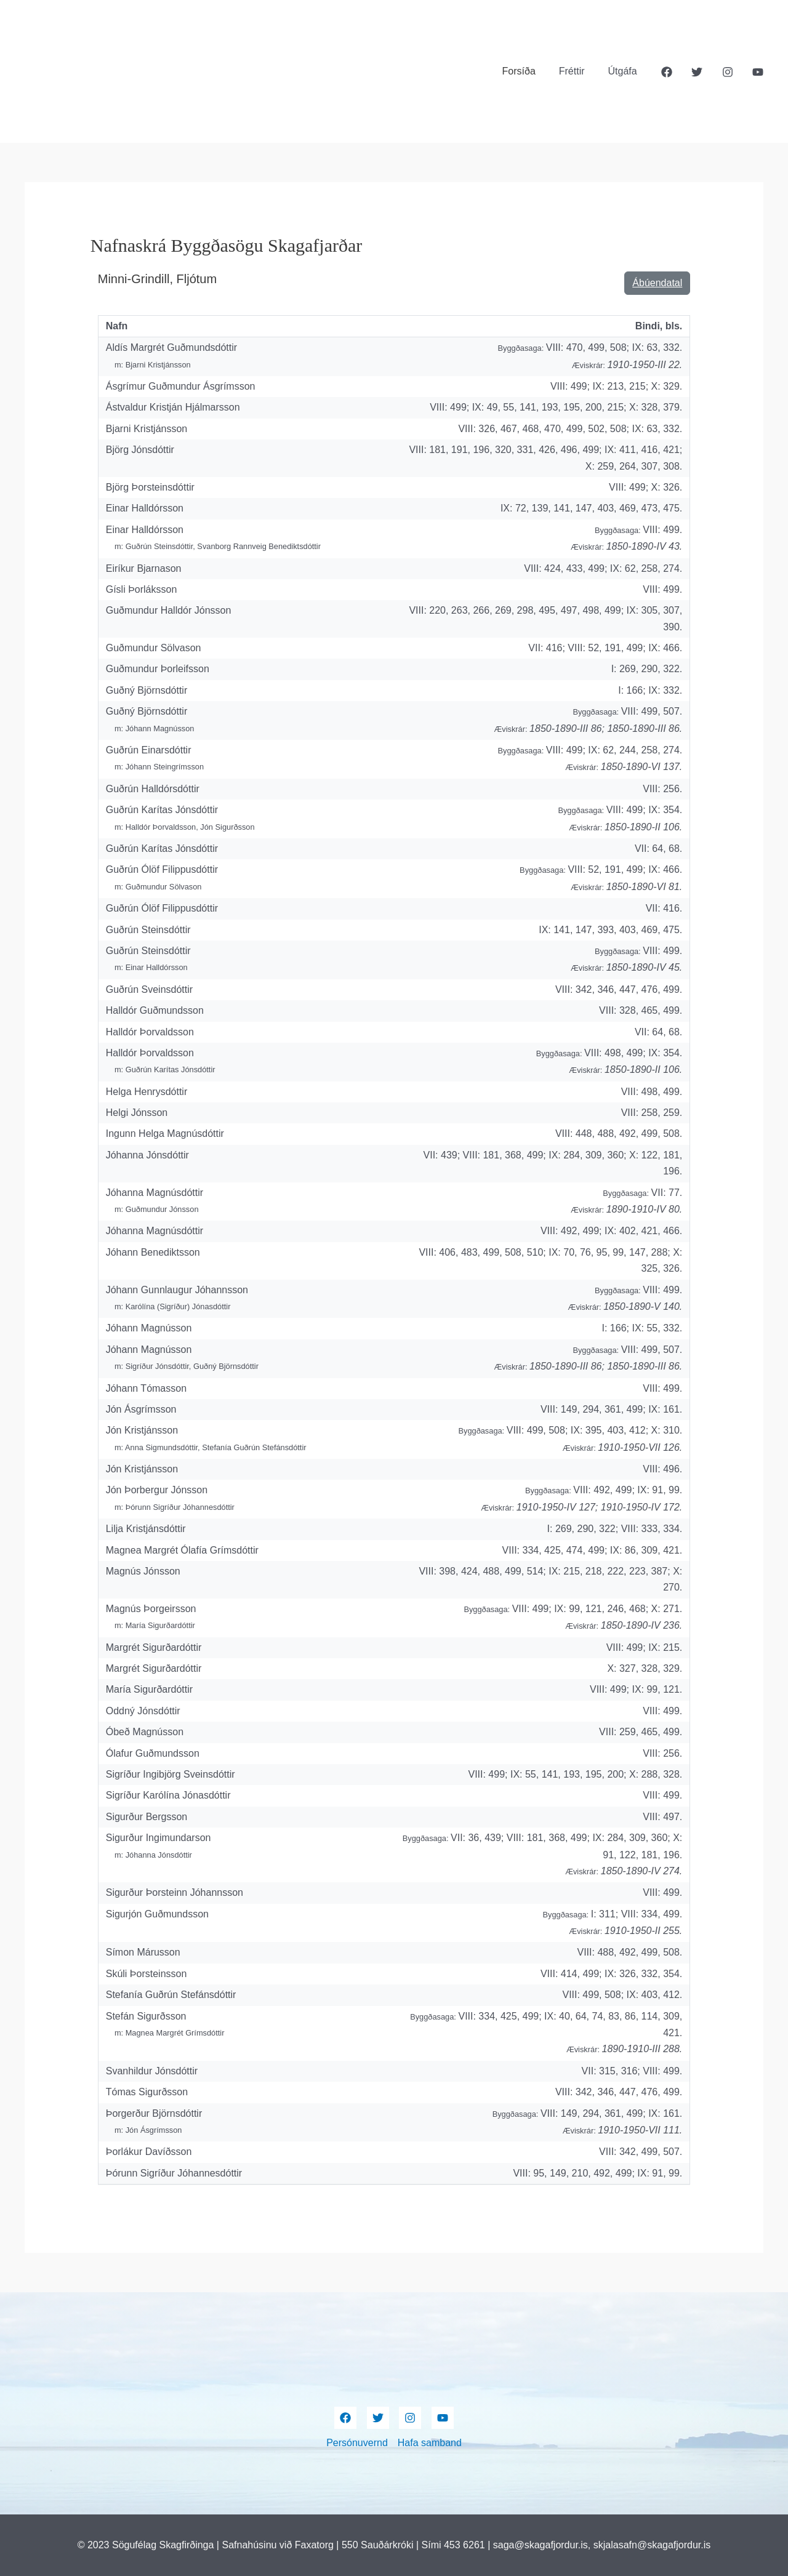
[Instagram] (727, 72)
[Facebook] (666, 72)
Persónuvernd (357, 2443)
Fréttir (577, 71)
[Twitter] (696, 72)
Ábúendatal (657, 283)
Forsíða (527, 71)
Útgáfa (624, 71)
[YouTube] (757, 72)
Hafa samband (430, 2443)
